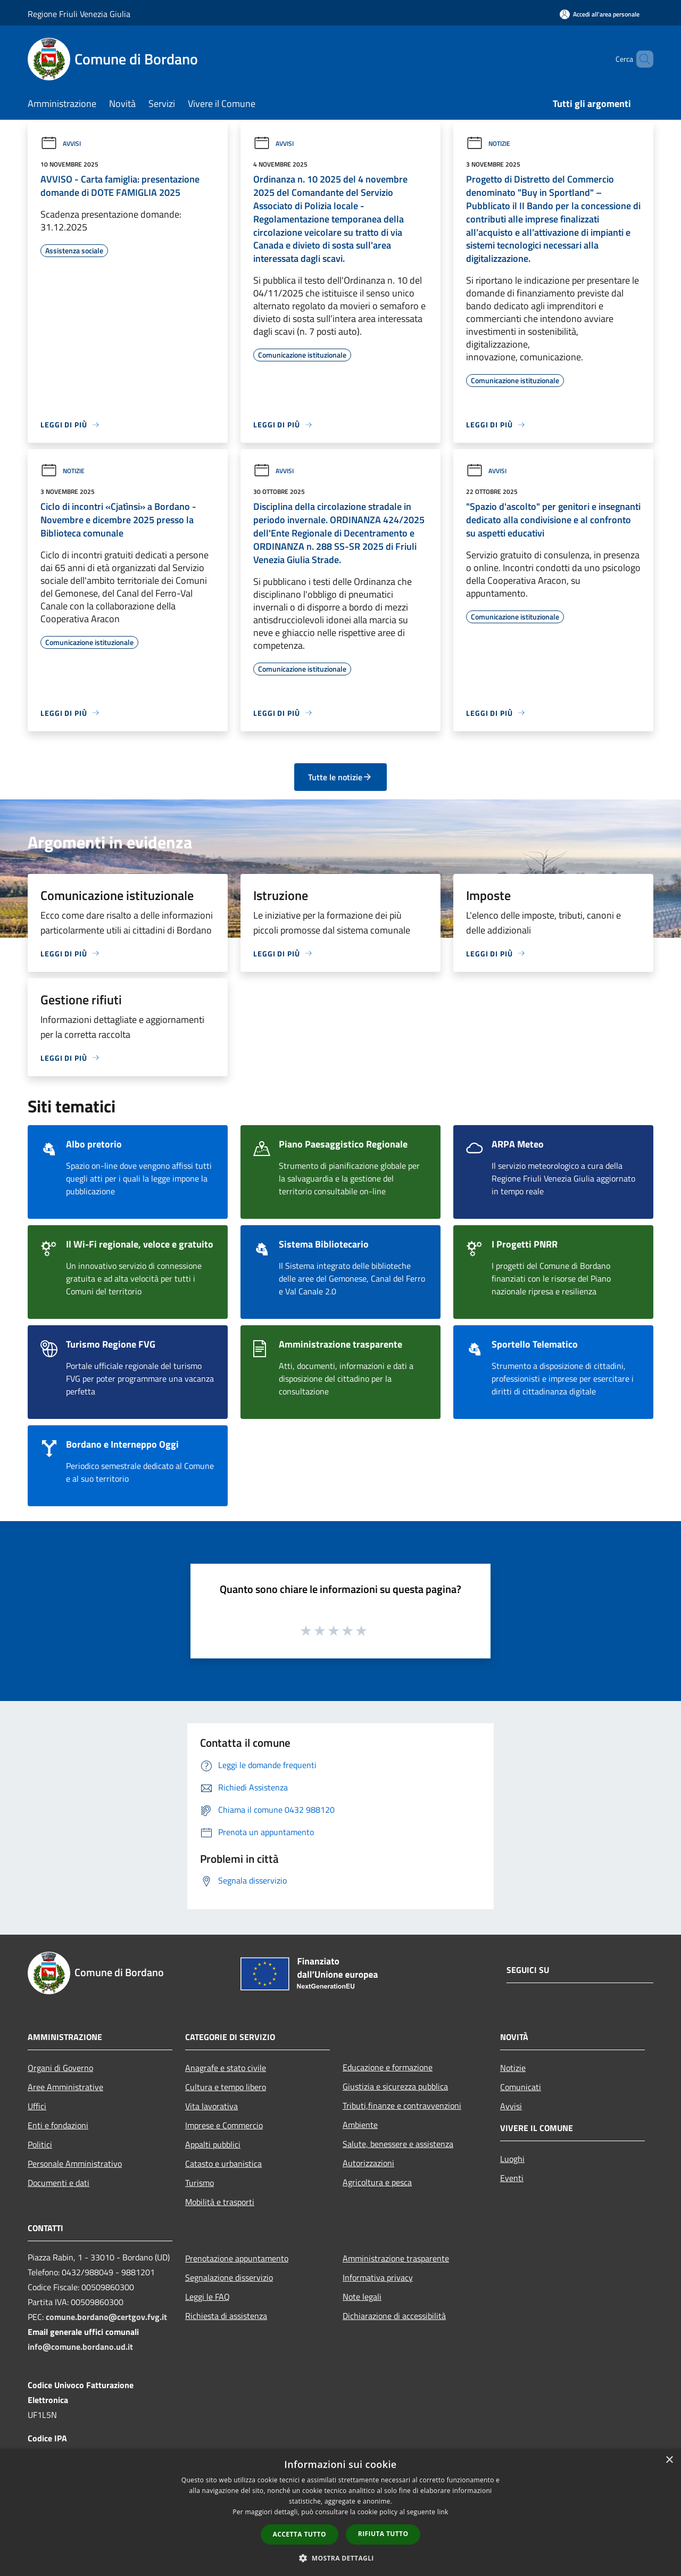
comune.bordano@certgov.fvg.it (106, 2316)
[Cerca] (640, 59)
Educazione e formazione (388, 2067)
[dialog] (340, 2512)
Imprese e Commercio (224, 2125)
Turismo (199, 2182)
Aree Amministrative (65, 2086)
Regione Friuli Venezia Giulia (79, 13)
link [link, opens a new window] (443, 2511)
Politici (40, 2144)
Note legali (362, 2296)
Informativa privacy (378, 2277)
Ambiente (360, 2124)
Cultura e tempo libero (225, 2086)
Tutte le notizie (340, 777)
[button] (340, 2558)
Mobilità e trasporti (219, 2201)
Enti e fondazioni (58, 2125)
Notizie (488, 143)
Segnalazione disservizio (229, 2277)
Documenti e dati (58, 2182)
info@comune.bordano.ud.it (80, 2346)
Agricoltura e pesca (377, 2182)
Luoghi (512, 2158)
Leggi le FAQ (207, 2296)
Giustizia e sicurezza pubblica (395, 2086)
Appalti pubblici (212, 2144)
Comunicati (520, 2086)
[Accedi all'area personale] (599, 14)
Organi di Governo (60, 2067)
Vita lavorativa (211, 2106)
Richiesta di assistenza (226, 2315)
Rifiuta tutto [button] (383, 2533)
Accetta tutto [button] (299, 2534)
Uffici (37, 2106)
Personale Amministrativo (75, 2163)
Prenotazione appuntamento (236, 2258)
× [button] (669, 2460)
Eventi (512, 2178)
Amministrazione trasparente (396, 2258)
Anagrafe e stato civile (225, 2067)
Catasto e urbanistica (223, 2163)
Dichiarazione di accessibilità (394, 2315)
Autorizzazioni (368, 2163)
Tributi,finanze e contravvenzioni (402, 2105)
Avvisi (60, 143)
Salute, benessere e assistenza (398, 2143)
